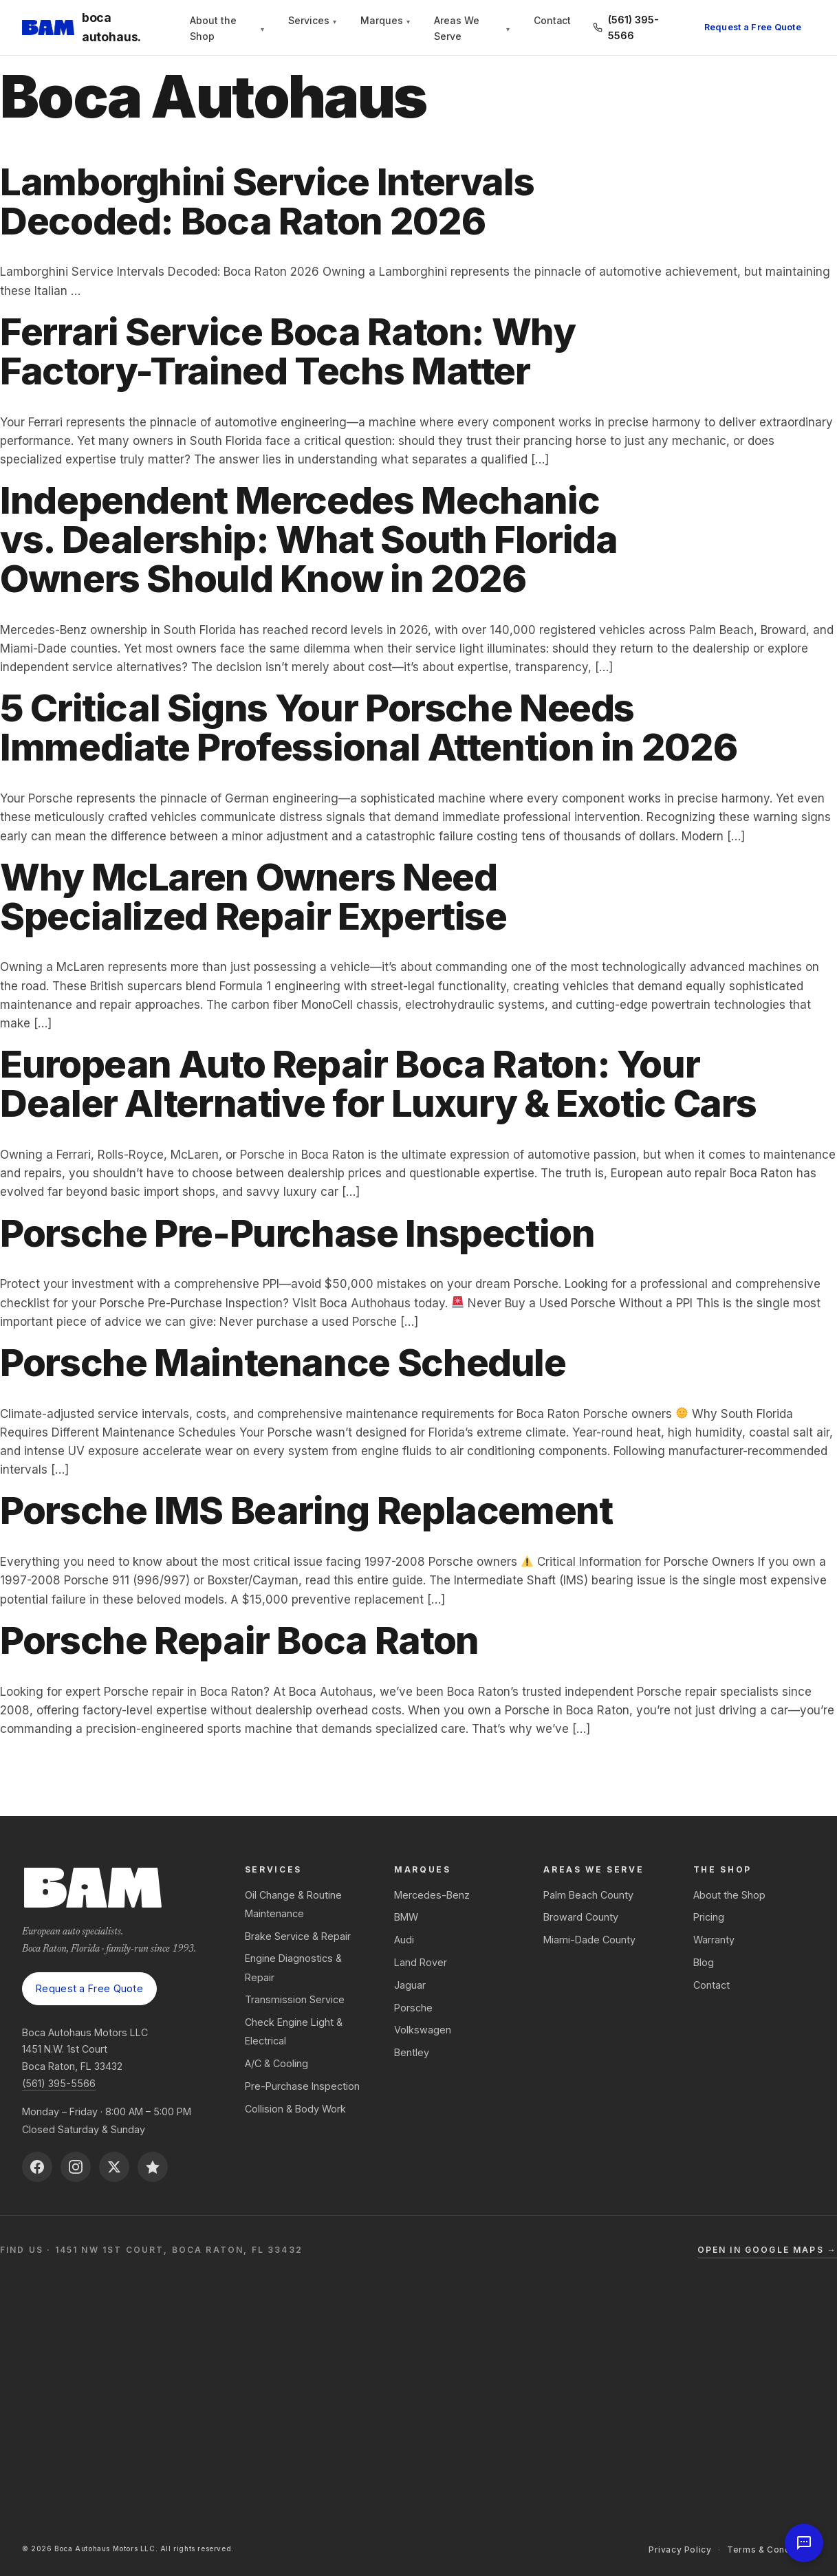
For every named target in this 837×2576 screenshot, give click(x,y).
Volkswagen (422, 2029)
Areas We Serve (471, 28)
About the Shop (226, 28)
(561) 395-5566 (59, 2083)
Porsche (413, 2007)
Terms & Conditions (771, 2549)
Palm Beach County (588, 1895)
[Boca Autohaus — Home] (95, 27)
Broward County (580, 1917)
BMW (406, 1917)
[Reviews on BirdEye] (153, 2167)
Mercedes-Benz (432, 1895)
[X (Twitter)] (114, 2167)
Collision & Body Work (295, 2109)
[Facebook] (37, 2167)
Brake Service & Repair (298, 1936)
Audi (404, 1939)
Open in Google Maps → (767, 2250)
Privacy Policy (680, 2549)
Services (312, 21)
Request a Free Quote (752, 27)
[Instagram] (76, 2167)
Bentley (411, 2052)
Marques (385, 21)
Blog (703, 1962)
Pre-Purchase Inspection (302, 2086)
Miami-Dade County (589, 1939)
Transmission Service (295, 1999)
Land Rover (420, 1962)
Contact (553, 20)
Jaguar (410, 1985)
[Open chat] (804, 2543)
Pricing (708, 1917)
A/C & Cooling (276, 2063)
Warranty (714, 1939)
